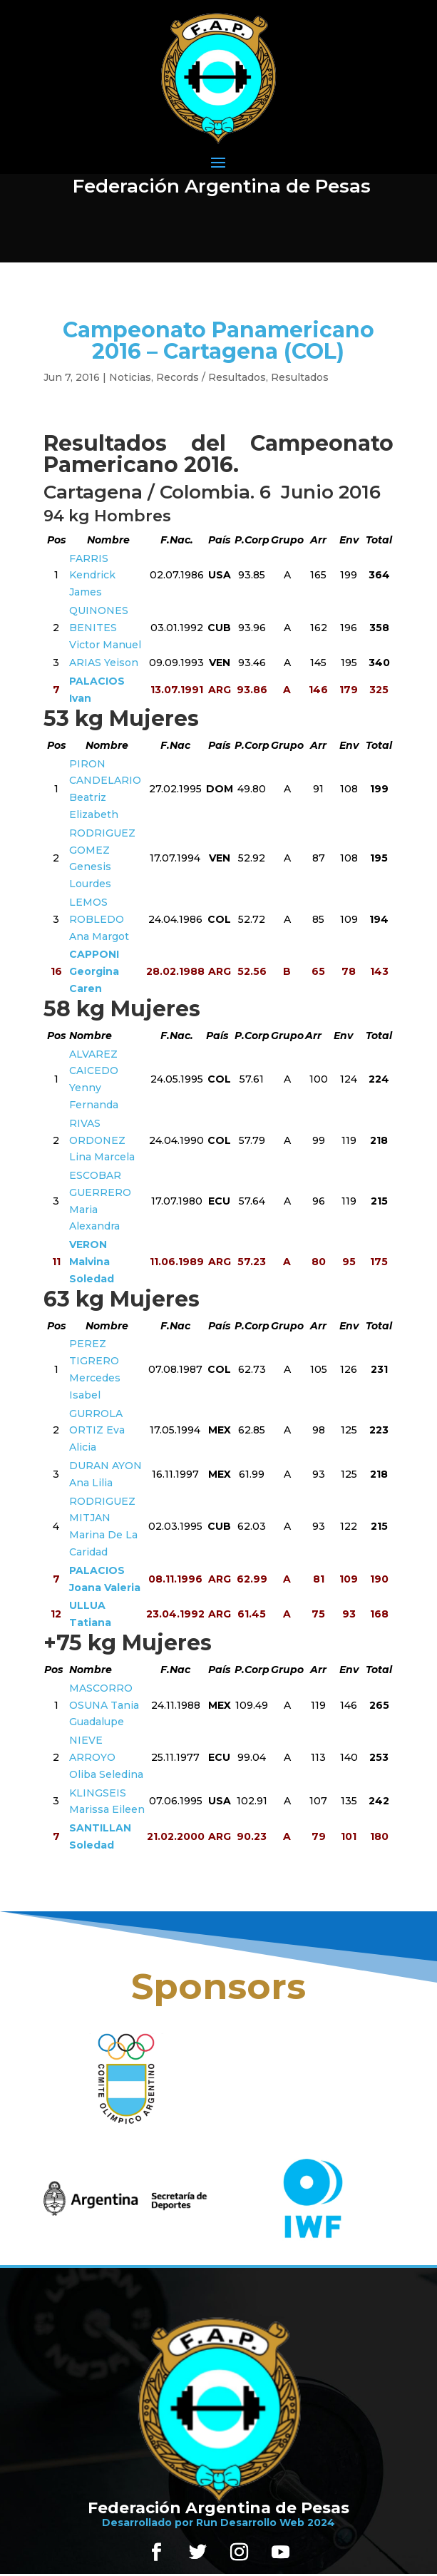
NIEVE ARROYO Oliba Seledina (106, 1757)
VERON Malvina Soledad (91, 1261)
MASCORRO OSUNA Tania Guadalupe (104, 1705)
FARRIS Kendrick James (92, 575)
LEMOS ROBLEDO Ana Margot (99, 919)
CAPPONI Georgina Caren (94, 971)
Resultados (300, 377)
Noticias (130, 377)
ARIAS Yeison (103, 662)
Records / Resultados (211, 377)
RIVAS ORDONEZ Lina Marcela (102, 1140)
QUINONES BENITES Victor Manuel (105, 627)
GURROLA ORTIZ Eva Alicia (97, 1430)
